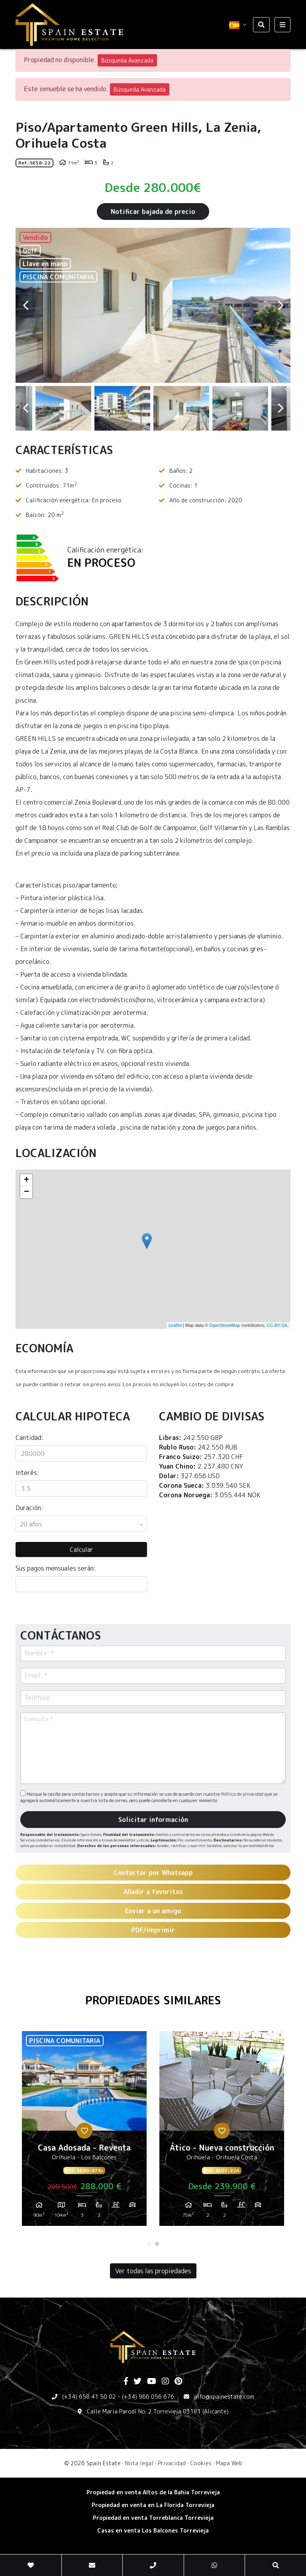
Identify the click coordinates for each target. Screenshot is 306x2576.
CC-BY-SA (277, 1325)
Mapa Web (229, 2463)
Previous (25, 305)
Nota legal (139, 2463)
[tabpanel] (84, 2131)
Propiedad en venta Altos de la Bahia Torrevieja (153, 2492)
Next (280, 305)
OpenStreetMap (224, 1325)
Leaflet (175, 1325)
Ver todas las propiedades (153, 2270)
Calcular (81, 1549)
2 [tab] (157, 2244)
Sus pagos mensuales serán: (56, 1568)
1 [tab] (149, 2244)
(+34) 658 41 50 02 (89, 2396)
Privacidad (172, 2463)
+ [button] (26, 1180)
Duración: (29, 1507)
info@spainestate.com (224, 2396)
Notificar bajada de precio (153, 211)
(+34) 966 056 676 (148, 2396)
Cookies (201, 2463)
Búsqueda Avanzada (127, 60)
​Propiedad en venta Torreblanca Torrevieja (153, 2517)
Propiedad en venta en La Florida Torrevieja (153, 2505)
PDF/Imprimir (153, 1930)
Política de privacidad (243, 1794)
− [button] (26, 1192)
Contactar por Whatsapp (153, 1872)
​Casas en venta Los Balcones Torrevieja (153, 2530)
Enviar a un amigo (153, 1910)
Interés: (27, 1472)
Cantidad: (29, 1437)
